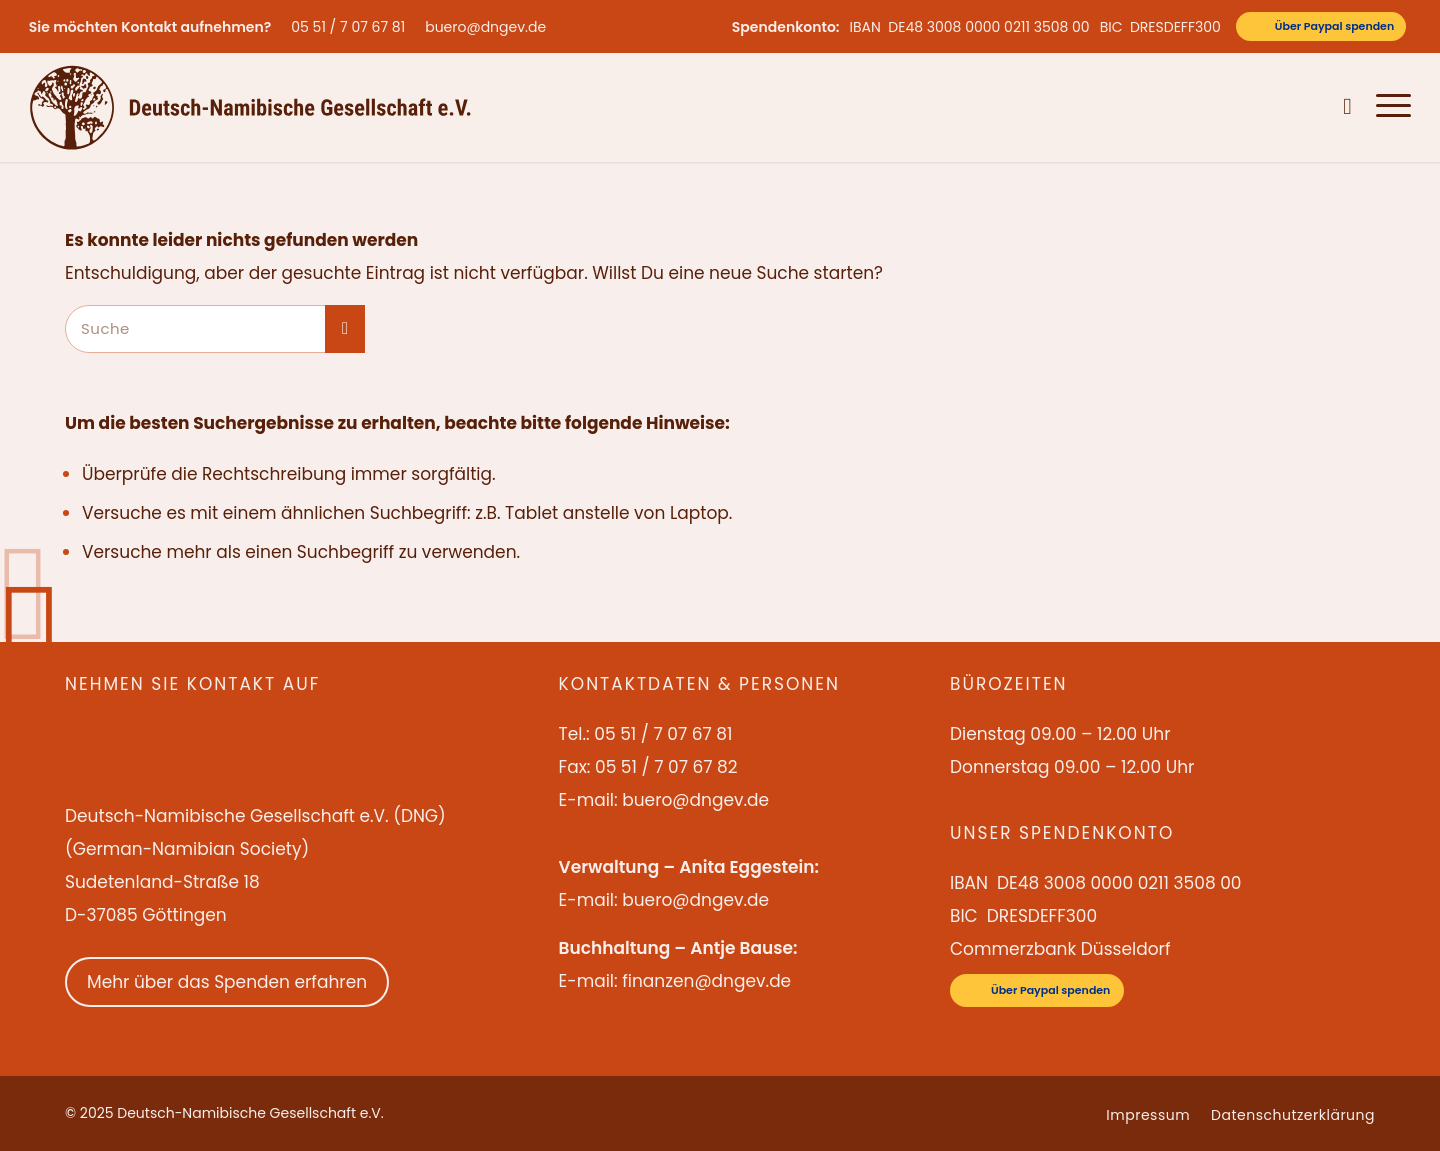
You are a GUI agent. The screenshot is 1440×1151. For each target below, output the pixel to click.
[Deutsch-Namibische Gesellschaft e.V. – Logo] (250, 107)
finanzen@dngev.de (706, 981)
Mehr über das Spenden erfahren (227, 982)
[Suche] (1347, 107)
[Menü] (1387, 107)
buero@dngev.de (485, 27)
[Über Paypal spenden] (1321, 26)
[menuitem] (353, 27)
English (1242, 107)
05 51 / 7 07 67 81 (348, 27)
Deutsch (1301, 107)
